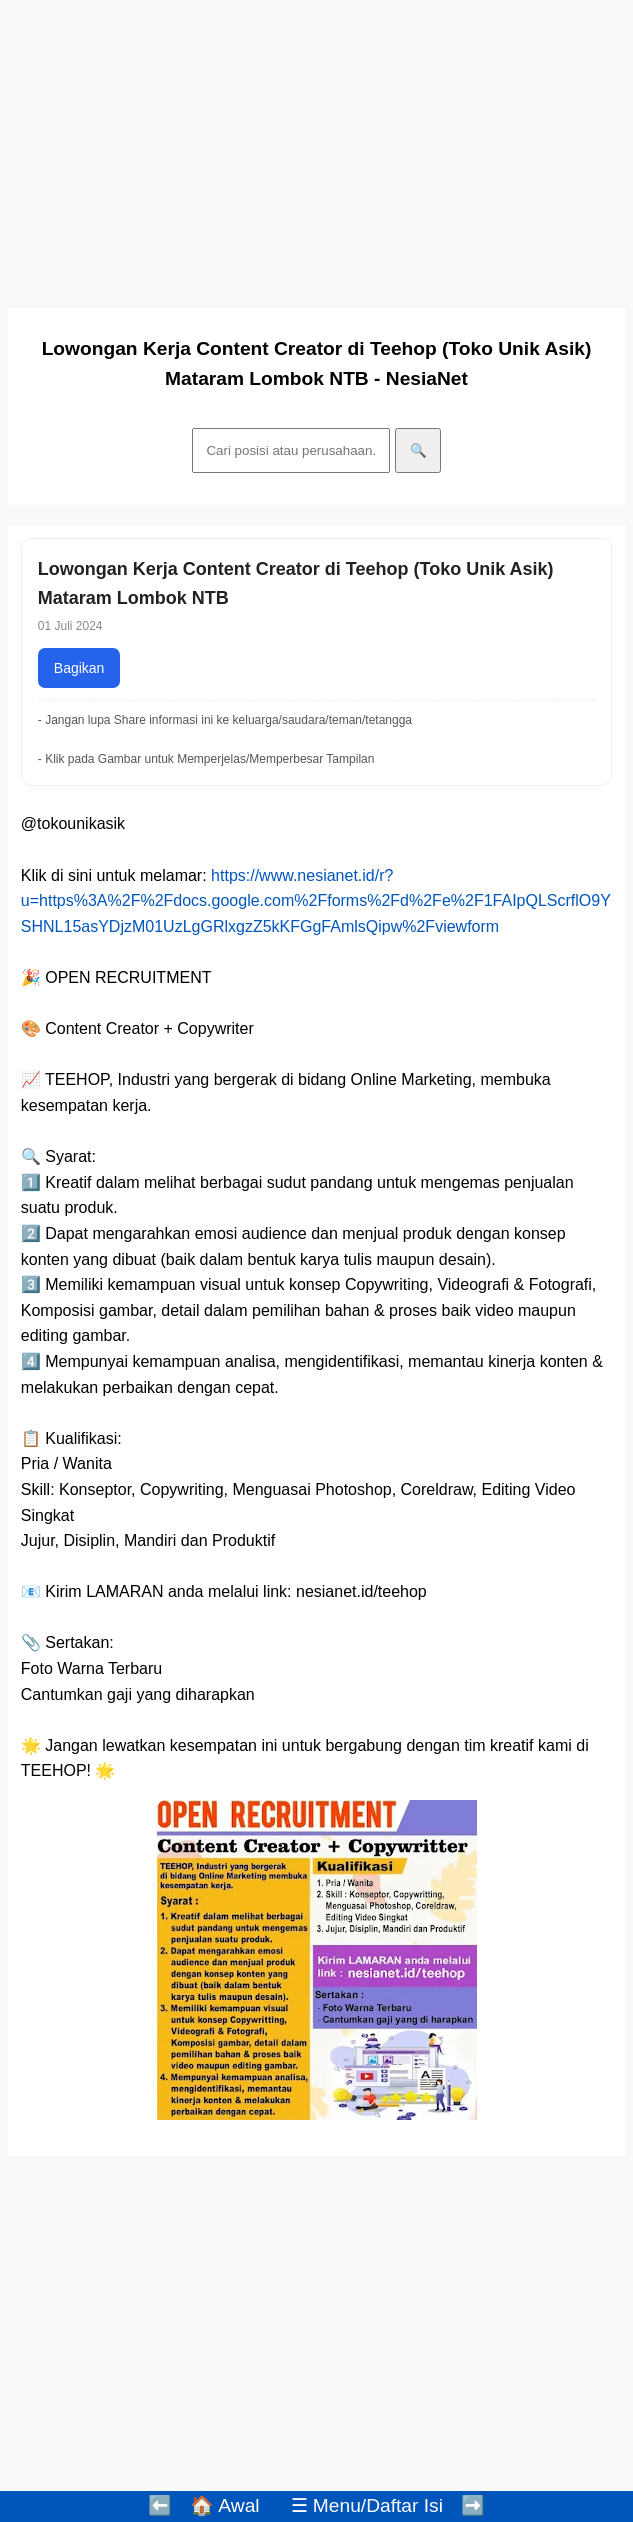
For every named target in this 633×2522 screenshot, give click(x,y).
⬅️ (160, 2505)
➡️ (473, 2505)
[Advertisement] (316, 148)
